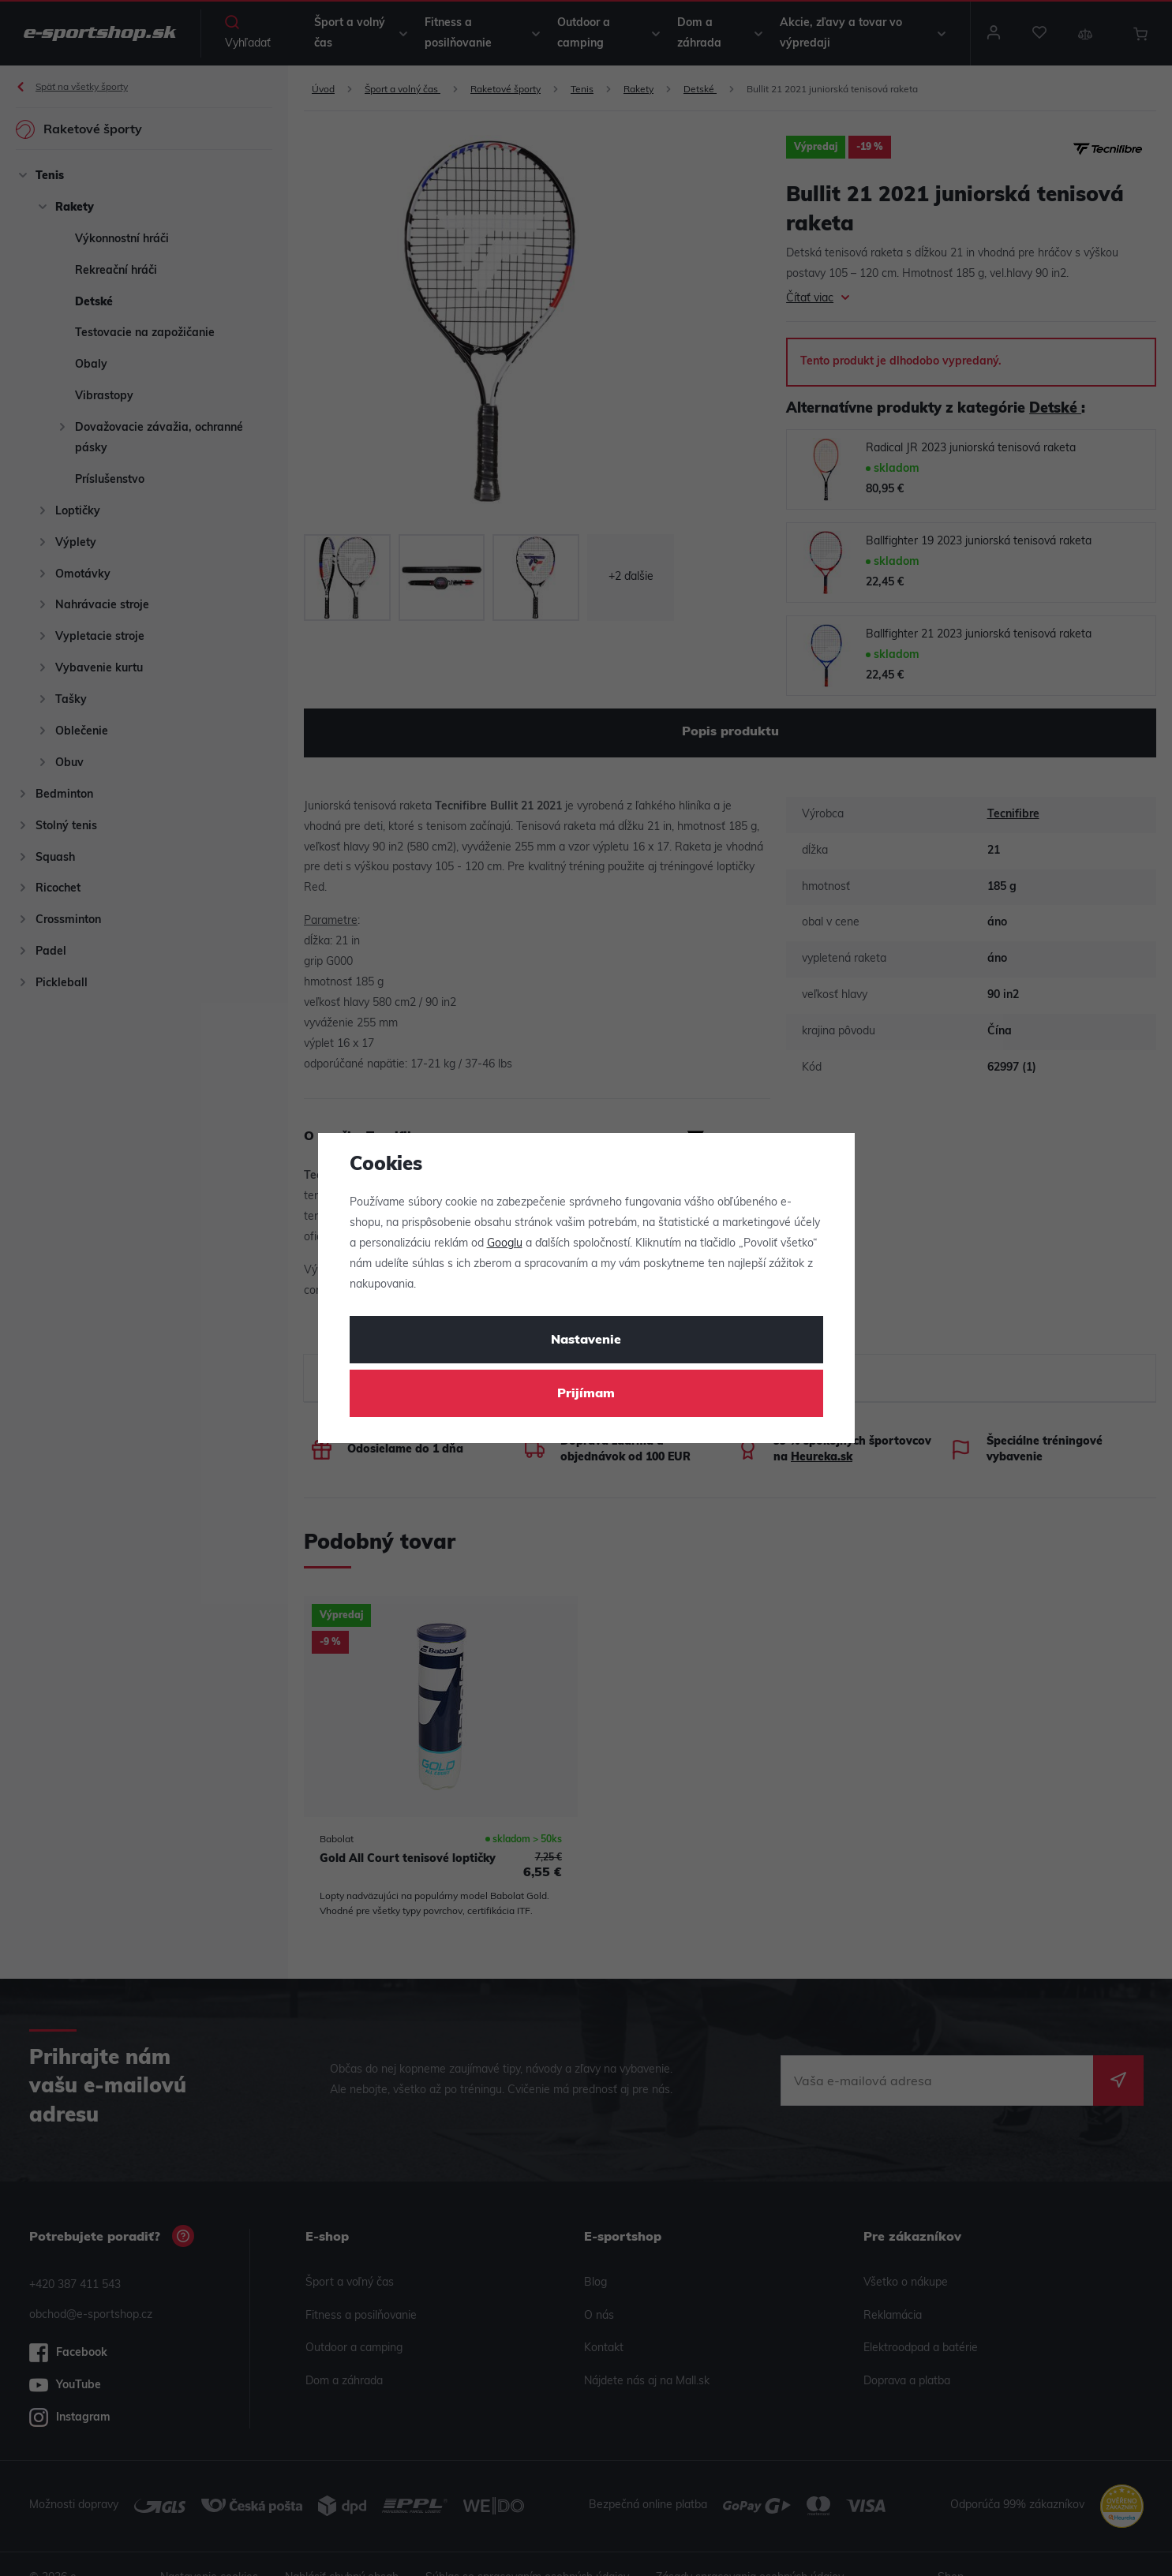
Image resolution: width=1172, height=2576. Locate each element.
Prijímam (586, 1394)
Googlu (504, 1244)
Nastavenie (586, 1340)
